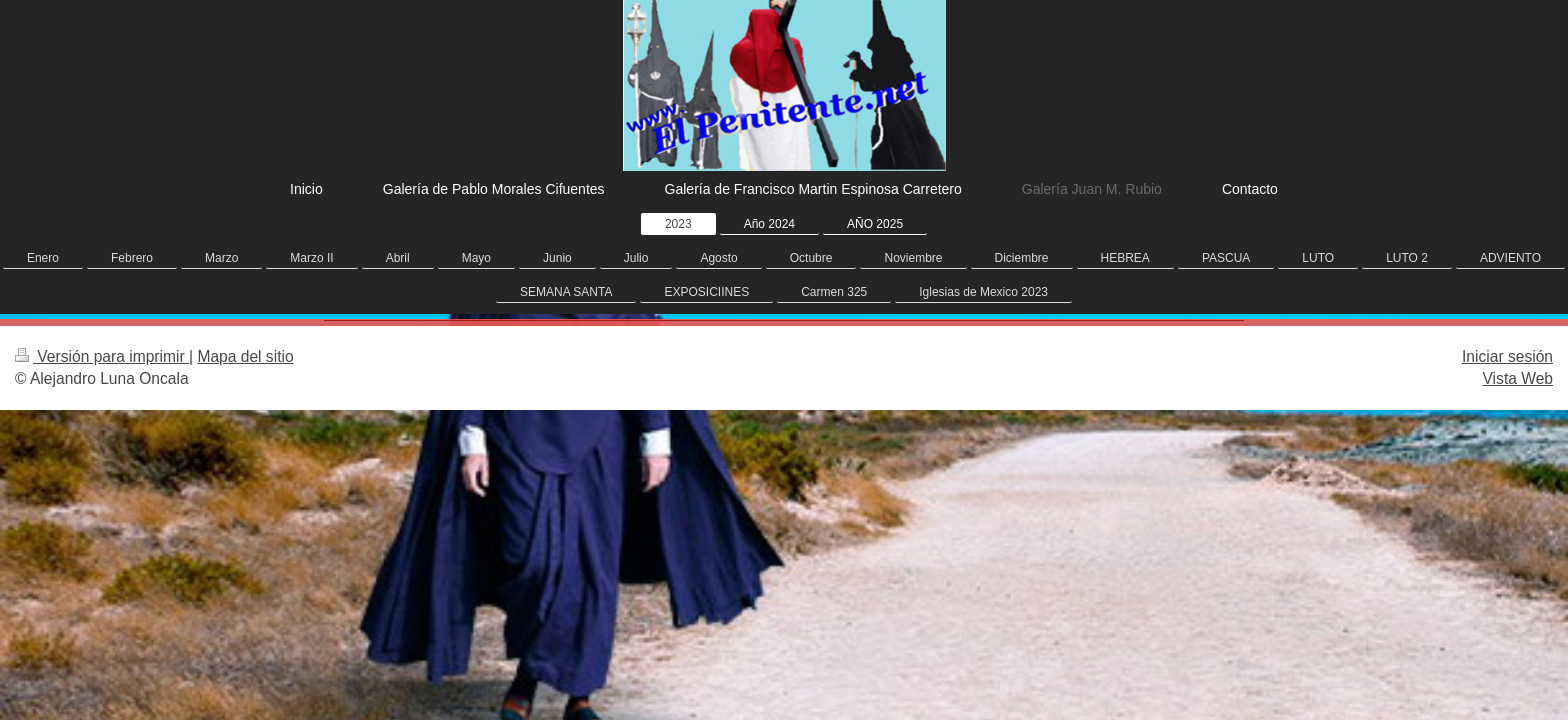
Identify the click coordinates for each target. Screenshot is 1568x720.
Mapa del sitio (245, 356)
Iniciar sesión (1507, 356)
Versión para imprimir (102, 356)
